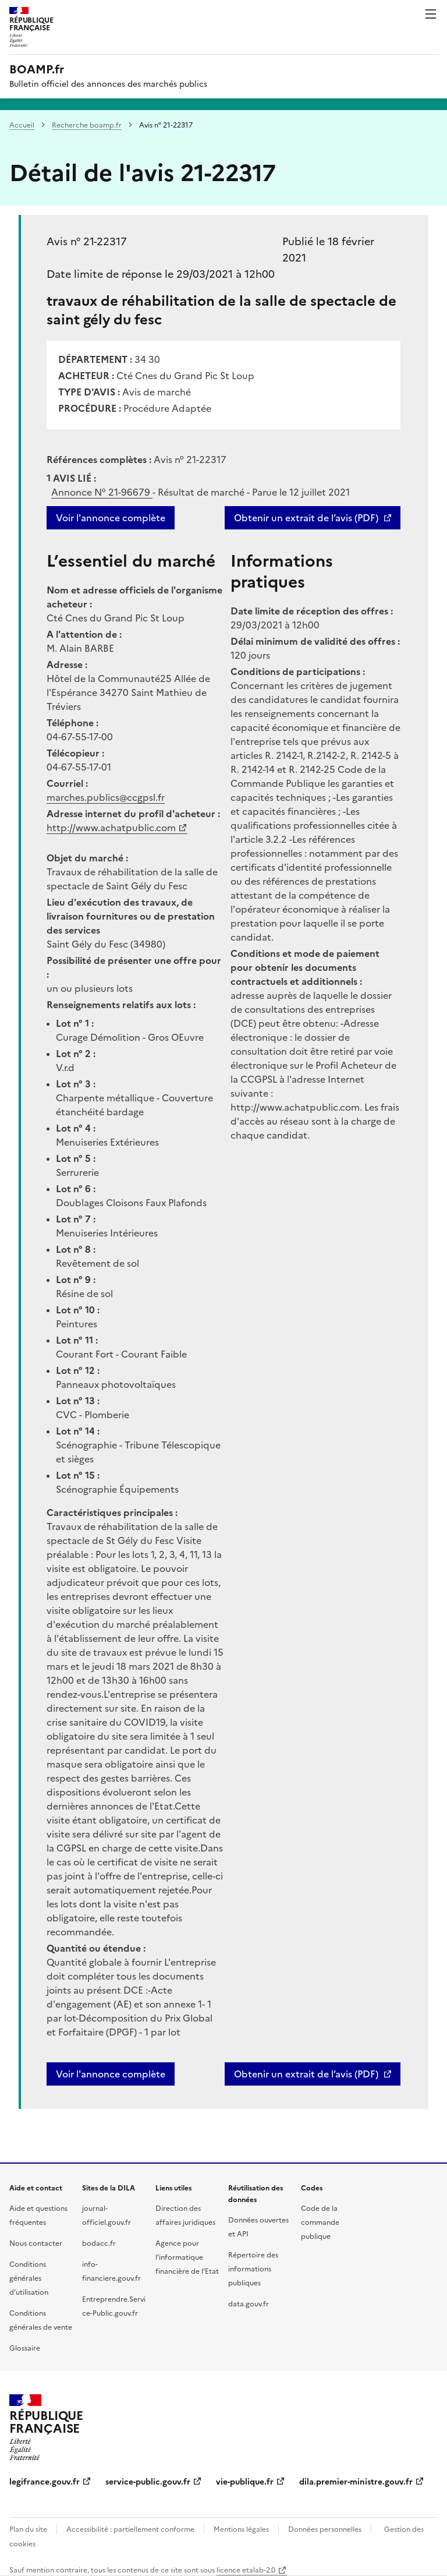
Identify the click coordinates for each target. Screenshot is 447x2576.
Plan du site (28, 2529)
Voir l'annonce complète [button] (110, 2074)
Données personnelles (324, 2529)
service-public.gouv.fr (147, 2482)
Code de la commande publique (320, 2222)
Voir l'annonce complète (110, 518)
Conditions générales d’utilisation (28, 2278)
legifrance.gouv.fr (44, 2482)
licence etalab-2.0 (246, 2570)
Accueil (21, 125)
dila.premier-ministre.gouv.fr (356, 2482)
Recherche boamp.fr (87, 125)
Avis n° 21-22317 (87, 241)
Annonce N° (101, 492)
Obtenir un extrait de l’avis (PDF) (306, 518)
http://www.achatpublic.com (111, 828)
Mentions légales (241, 2529)
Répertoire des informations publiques (253, 2269)
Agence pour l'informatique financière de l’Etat (187, 2257)
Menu (430, 14)
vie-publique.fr (245, 2482)
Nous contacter (35, 2243)
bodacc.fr (99, 2243)
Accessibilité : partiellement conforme (130, 2529)
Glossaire (24, 2348)
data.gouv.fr (248, 2304)
